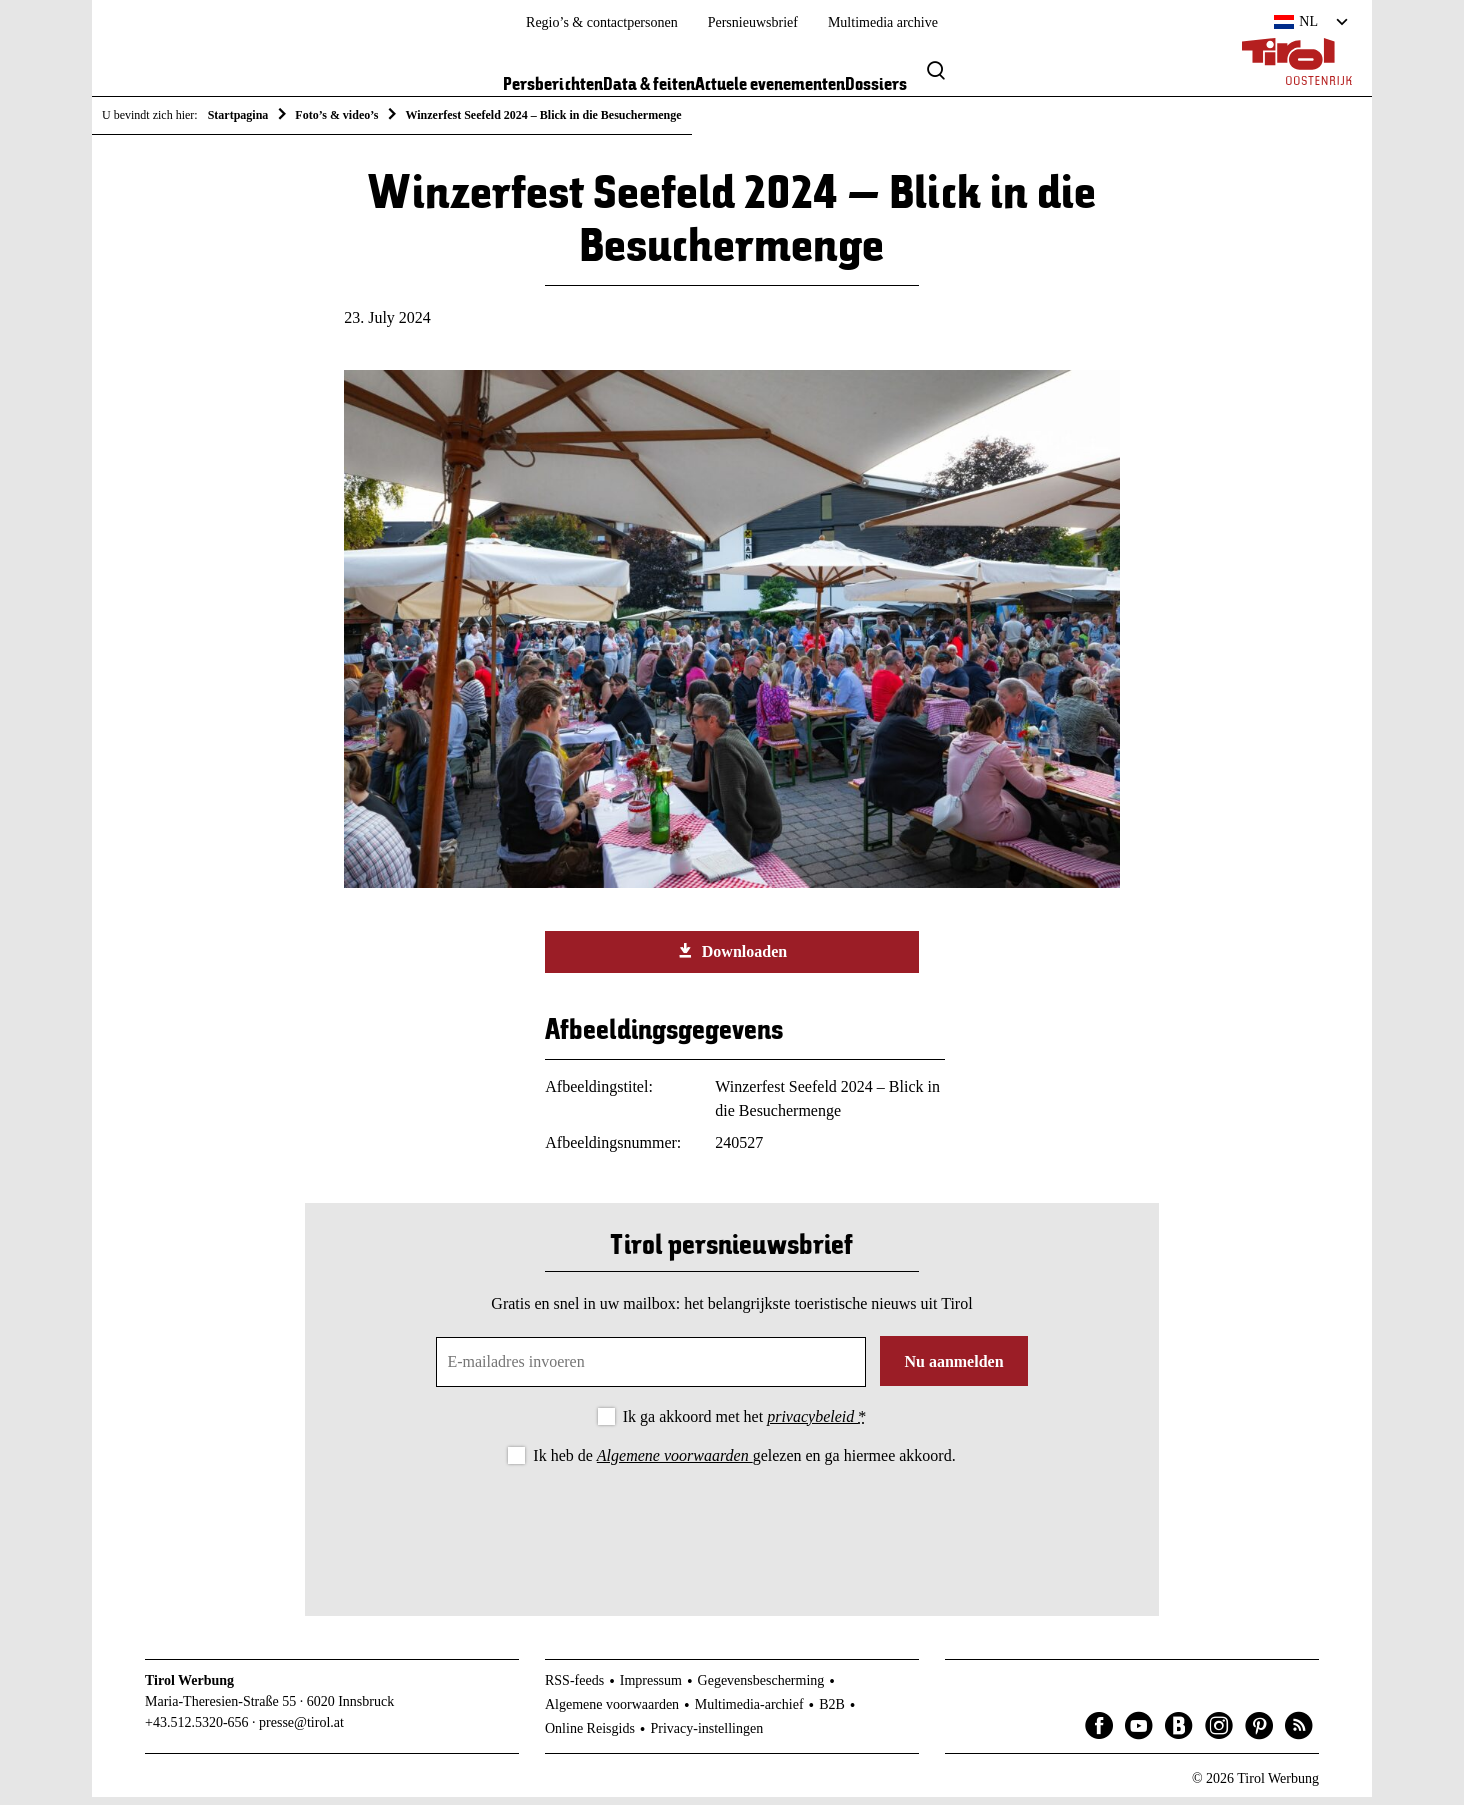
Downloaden (732, 958)
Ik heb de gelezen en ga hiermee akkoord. (744, 1462)
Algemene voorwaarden (675, 1462)
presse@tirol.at (301, 1729)
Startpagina (238, 115)
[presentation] (732, 1531)
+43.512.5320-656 (197, 1729)
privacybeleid (812, 1423)
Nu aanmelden (953, 1368)
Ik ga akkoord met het (744, 1423)
